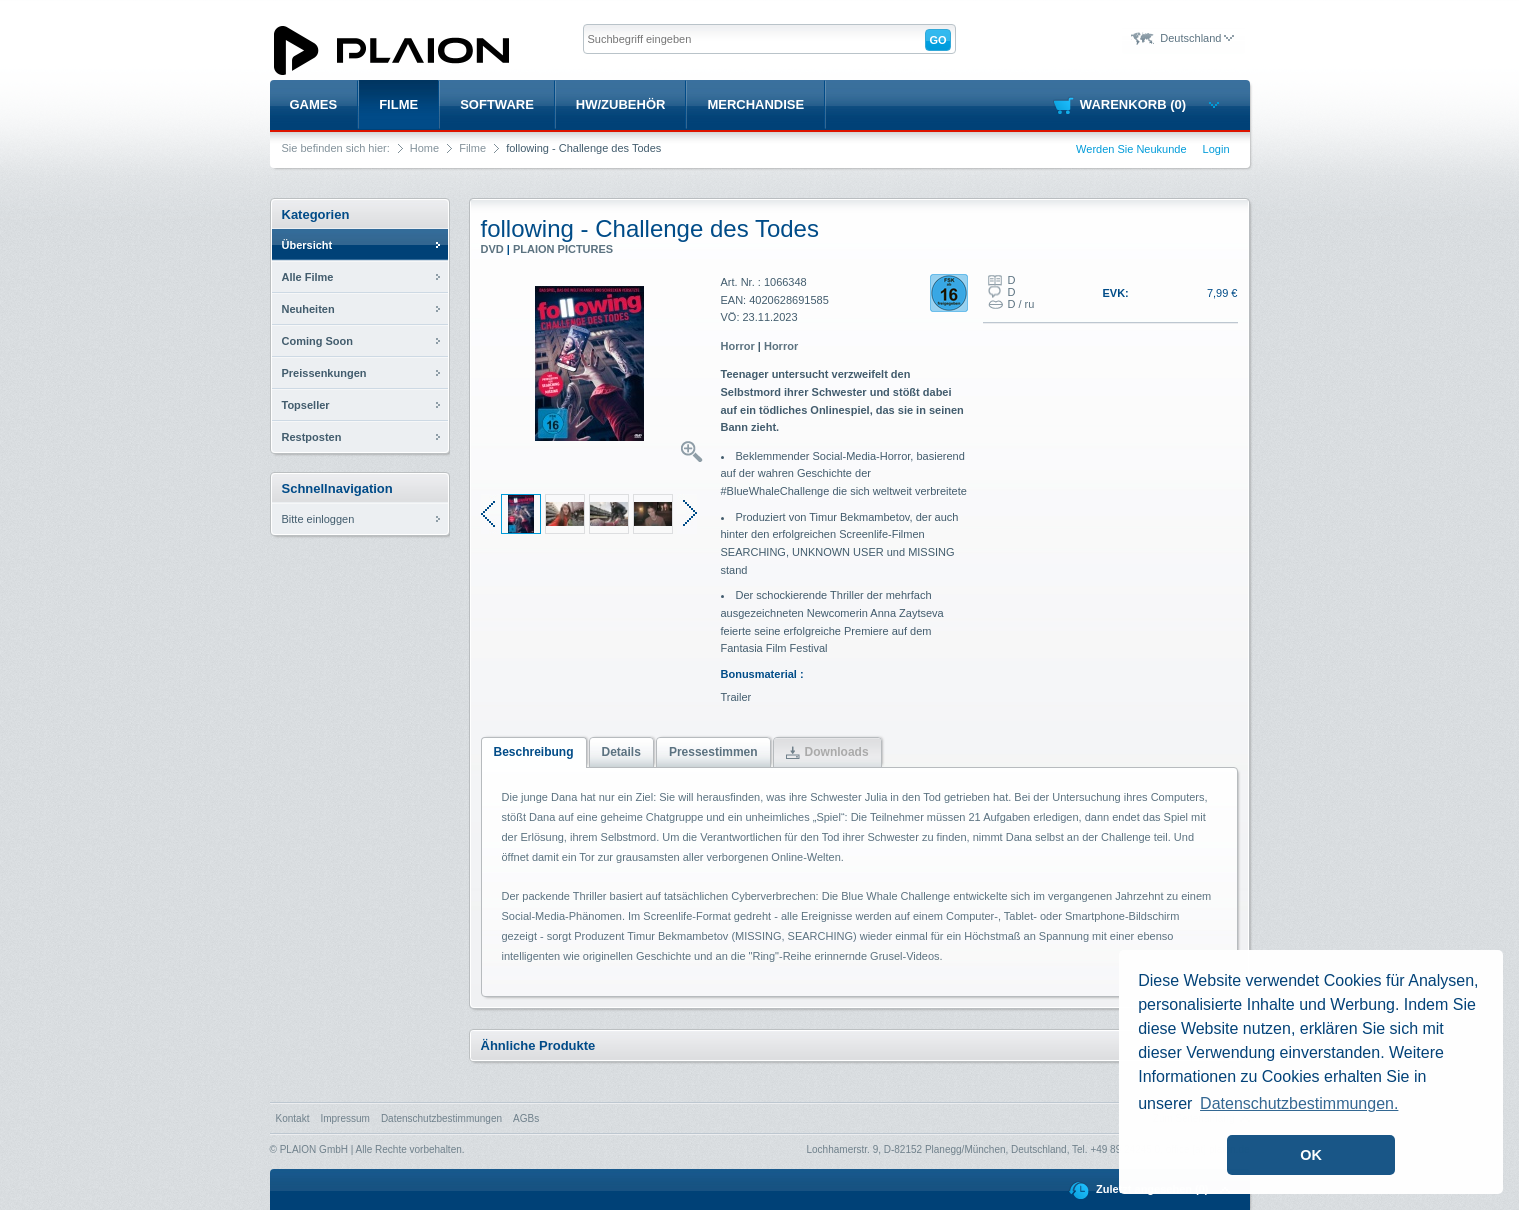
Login (1216, 149)
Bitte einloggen (318, 519)
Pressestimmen (713, 752)
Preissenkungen (324, 373)
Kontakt (293, 1118)
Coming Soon (318, 341)
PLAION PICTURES (563, 249)
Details (621, 752)
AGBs (526, 1118)
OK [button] (1311, 1155)
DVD (492, 249)
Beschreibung (534, 752)
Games (314, 104)
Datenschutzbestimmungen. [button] (1299, 1103)
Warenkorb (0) (1149, 104)
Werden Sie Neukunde (1131, 149)
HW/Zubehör (621, 104)
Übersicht (307, 245)
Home (424, 148)
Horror (738, 346)
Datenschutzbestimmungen (441, 1118)
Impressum (344, 1118)
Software (497, 104)
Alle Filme (308, 277)
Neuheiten (308, 309)
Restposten (312, 437)
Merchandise (755, 104)
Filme (398, 104)
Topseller (306, 405)
